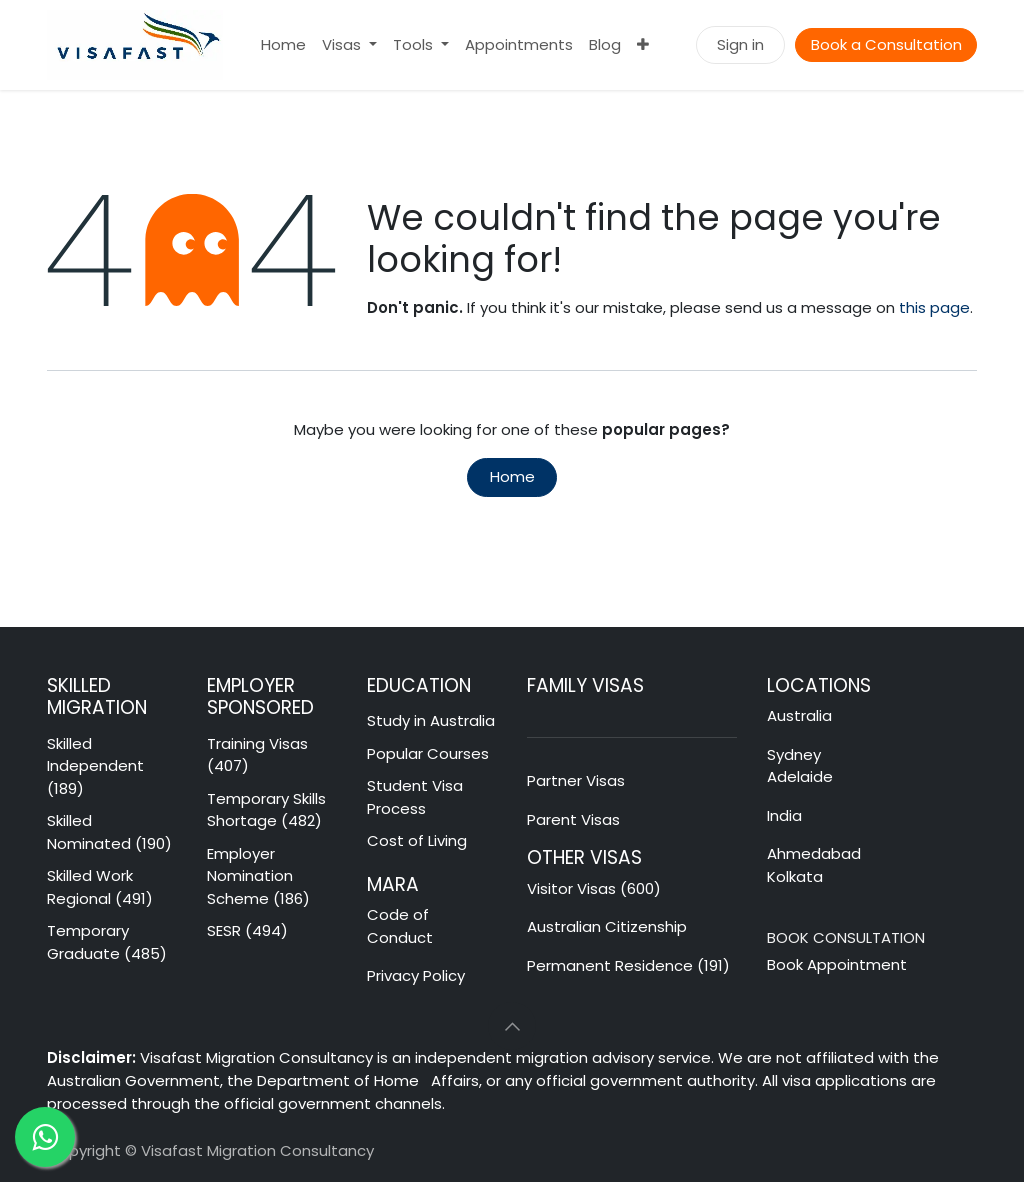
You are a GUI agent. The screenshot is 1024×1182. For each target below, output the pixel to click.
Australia (801, 715)
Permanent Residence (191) (628, 965)
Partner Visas (576, 780)
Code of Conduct (400, 926)
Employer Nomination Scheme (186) (258, 876)
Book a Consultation (886, 44)
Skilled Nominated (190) (109, 832)
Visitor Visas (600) (594, 888)
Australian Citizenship (607, 926)
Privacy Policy (416, 975)
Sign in (740, 44)
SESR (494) (247, 930)
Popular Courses (428, 753)
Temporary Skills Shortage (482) (266, 810)
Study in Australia (431, 720)
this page (934, 307)
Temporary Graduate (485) (107, 942)
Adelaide (800, 776)
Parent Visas (573, 819)
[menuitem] (283, 45)
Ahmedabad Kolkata (816, 865)
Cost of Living (417, 840)
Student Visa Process (415, 797)
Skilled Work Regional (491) (100, 887)
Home (512, 476)
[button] (512, 1026)
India (784, 815)
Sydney (794, 754)
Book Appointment (837, 964)
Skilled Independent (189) (95, 766)
